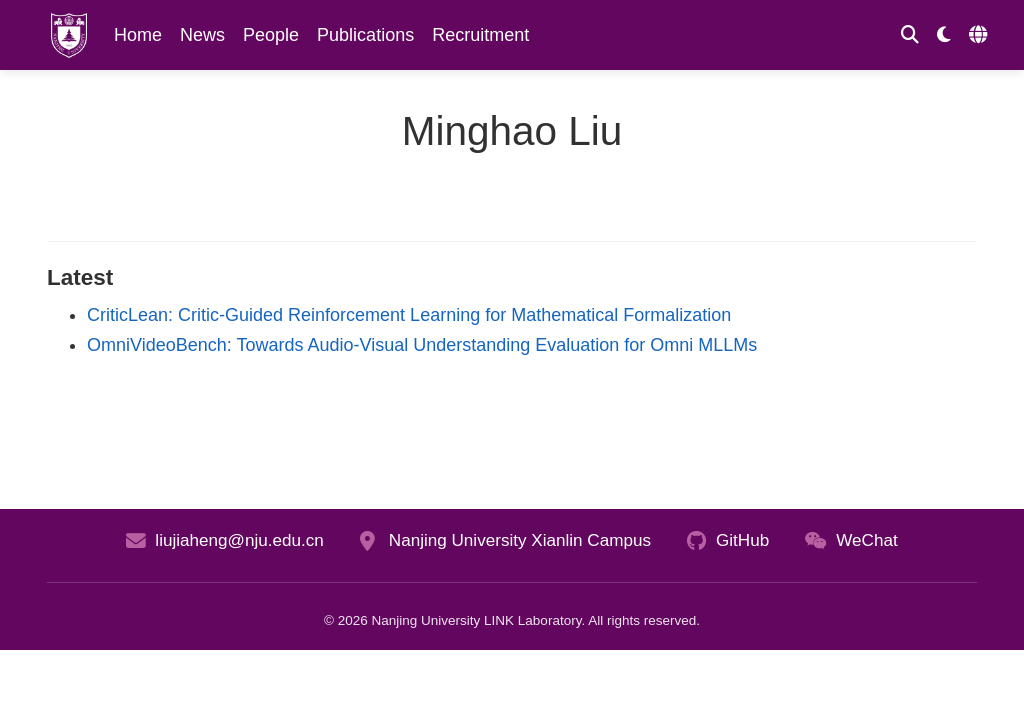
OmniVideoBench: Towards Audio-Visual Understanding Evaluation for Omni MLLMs (422, 345)
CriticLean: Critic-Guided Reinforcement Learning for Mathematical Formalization (409, 315)
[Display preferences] (944, 35)
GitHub (742, 540)
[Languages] (980, 35)
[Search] (910, 35)
